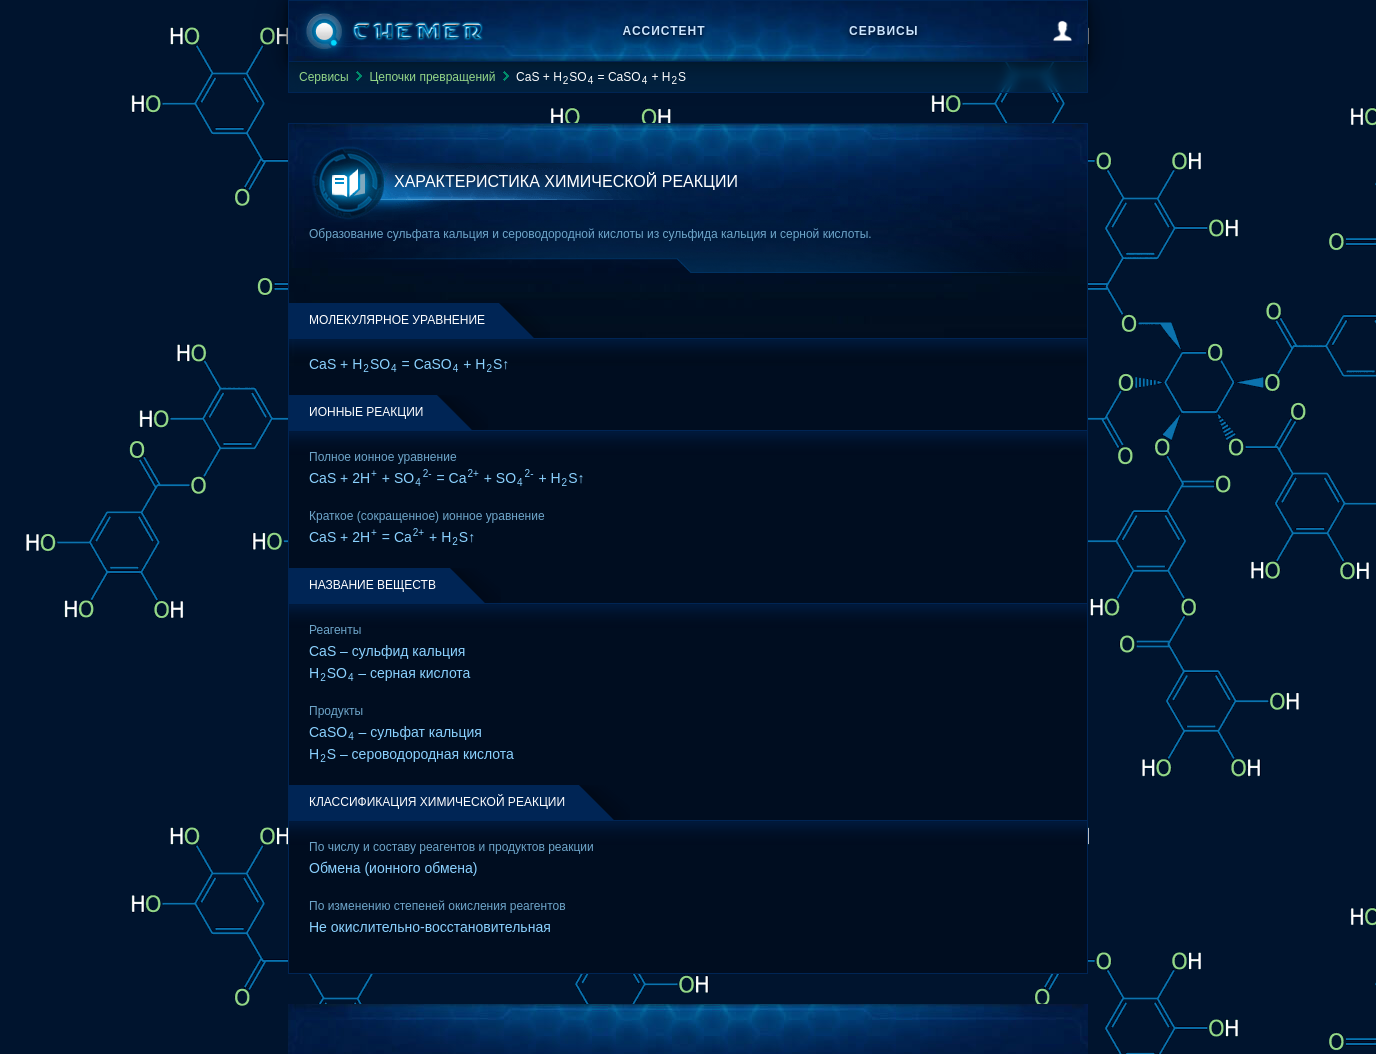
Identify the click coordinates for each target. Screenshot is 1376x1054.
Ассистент (664, 31)
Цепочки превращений (432, 77)
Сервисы (883, 31)
